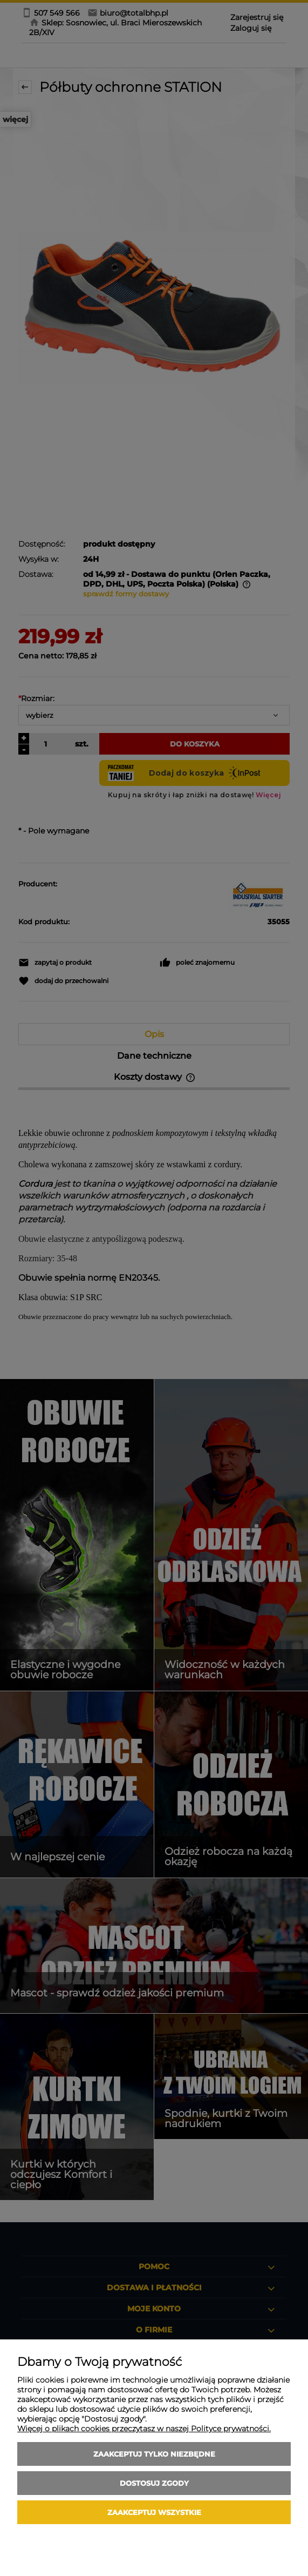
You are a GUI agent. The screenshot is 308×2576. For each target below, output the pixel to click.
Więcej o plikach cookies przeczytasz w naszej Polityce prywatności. (144, 2428)
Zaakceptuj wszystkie (154, 2512)
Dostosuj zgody (154, 2483)
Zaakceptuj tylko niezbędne (154, 2454)
